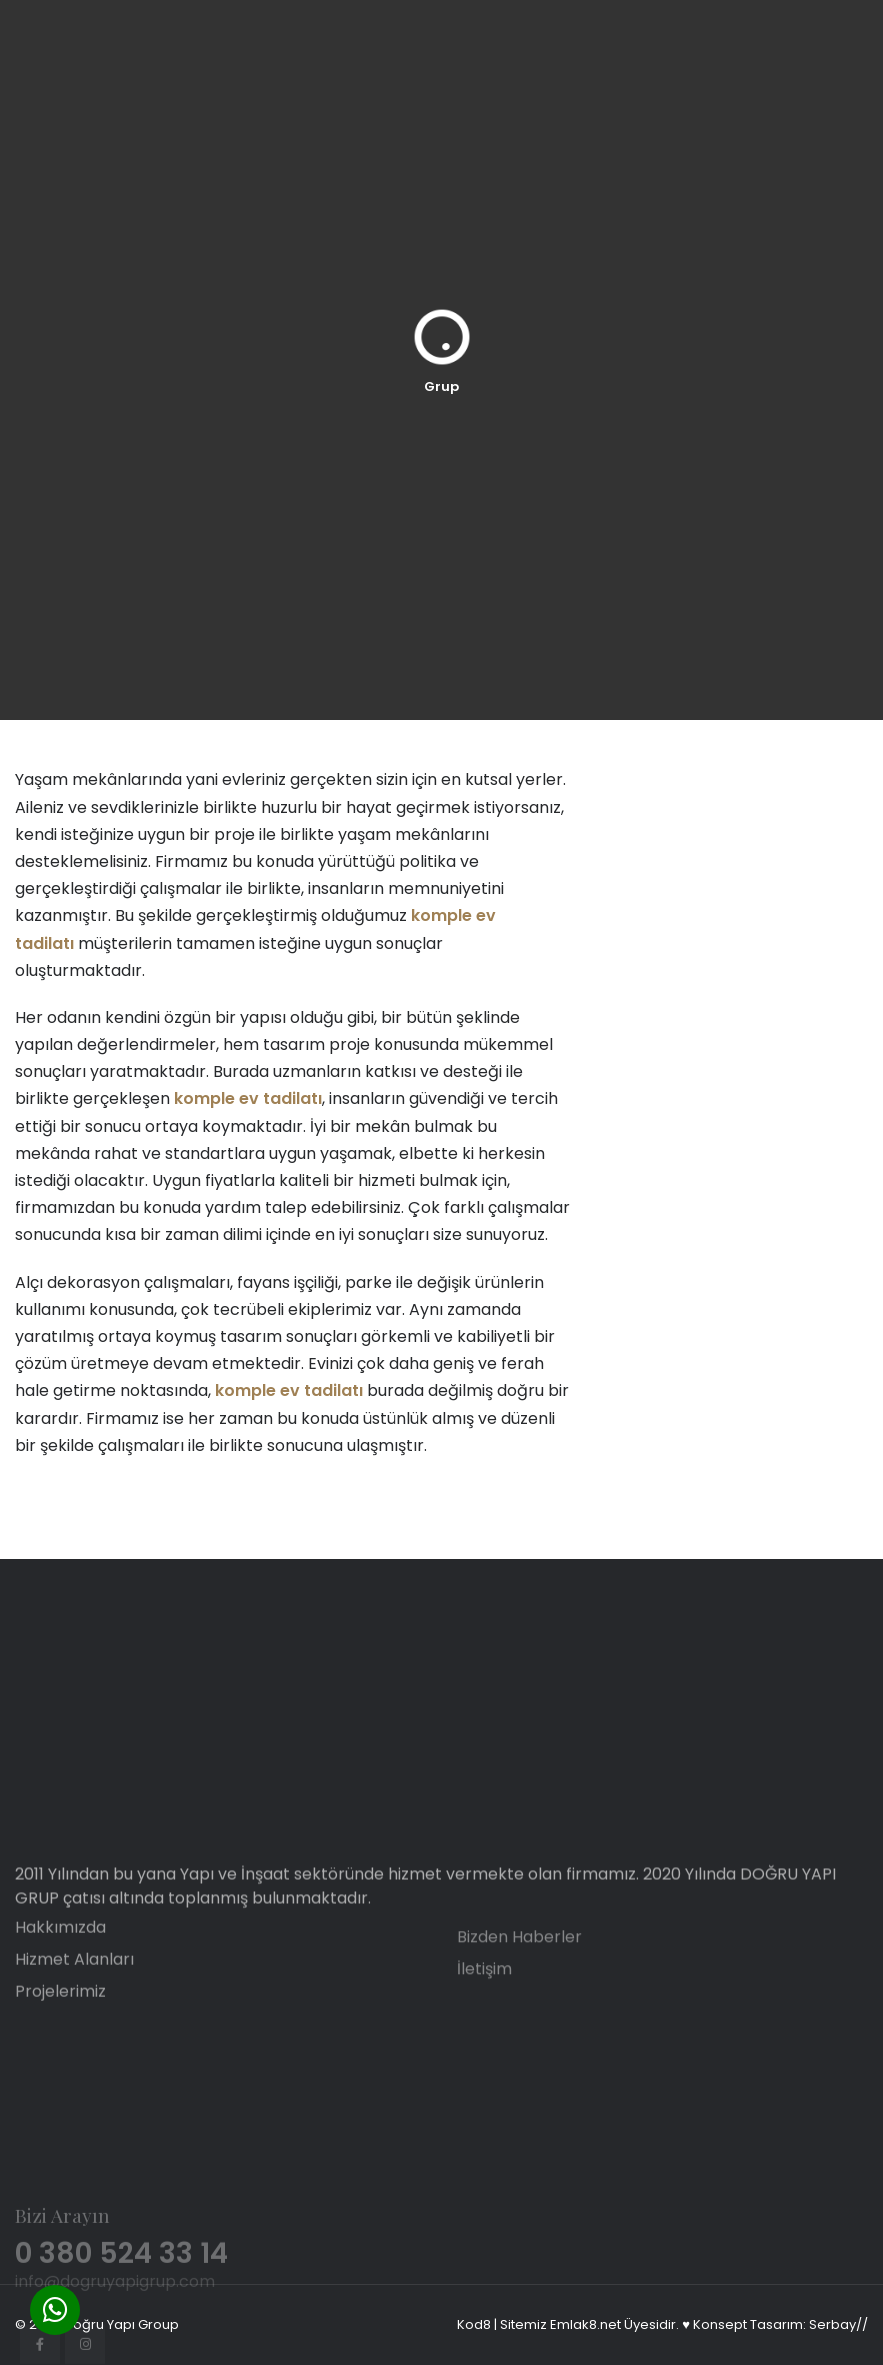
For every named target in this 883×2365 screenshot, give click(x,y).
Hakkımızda (60, 1958)
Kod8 (474, 2324)
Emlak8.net (585, 2324)
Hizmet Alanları (74, 1990)
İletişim (484, 1999)
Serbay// (838, 2324)
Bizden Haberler (519, 1967)
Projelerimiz (60, 2022)
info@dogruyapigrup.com (115, 2350)
